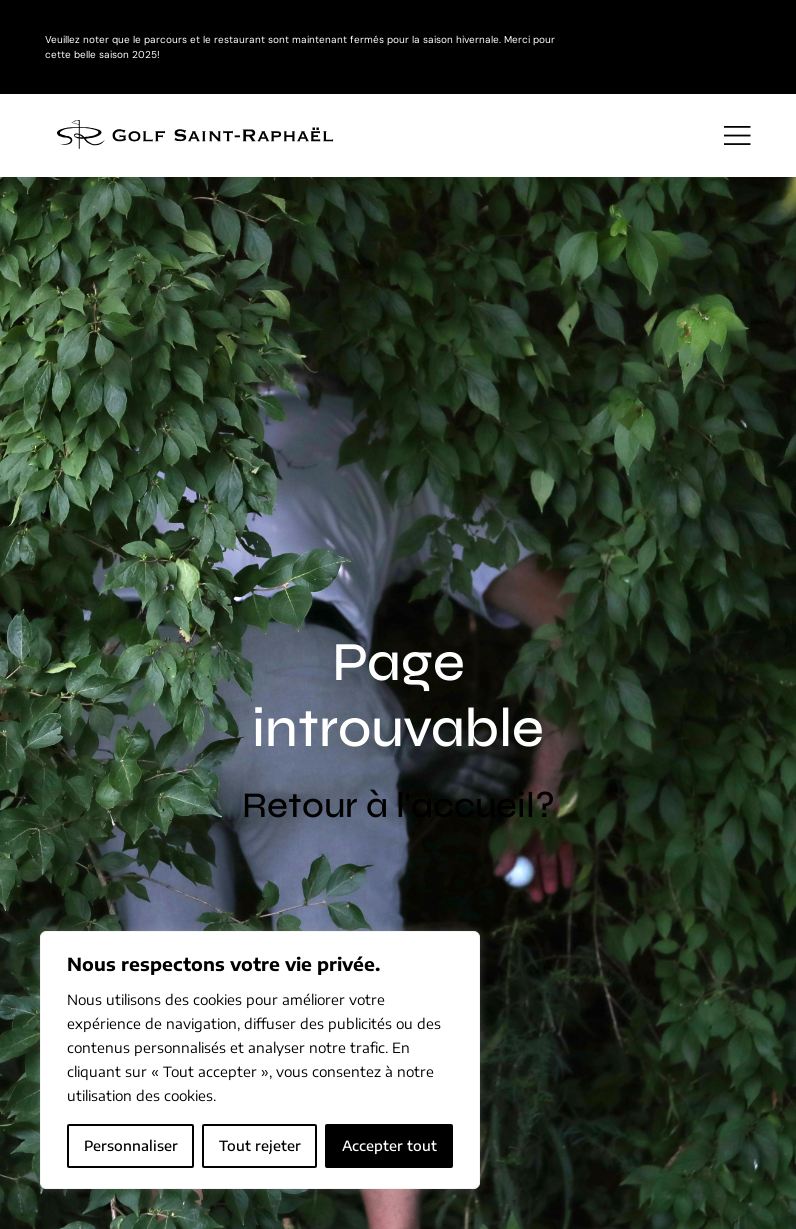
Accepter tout (389, 1145)
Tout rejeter (260, 1145)
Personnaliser (131, 1145)
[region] (260, 1060)
